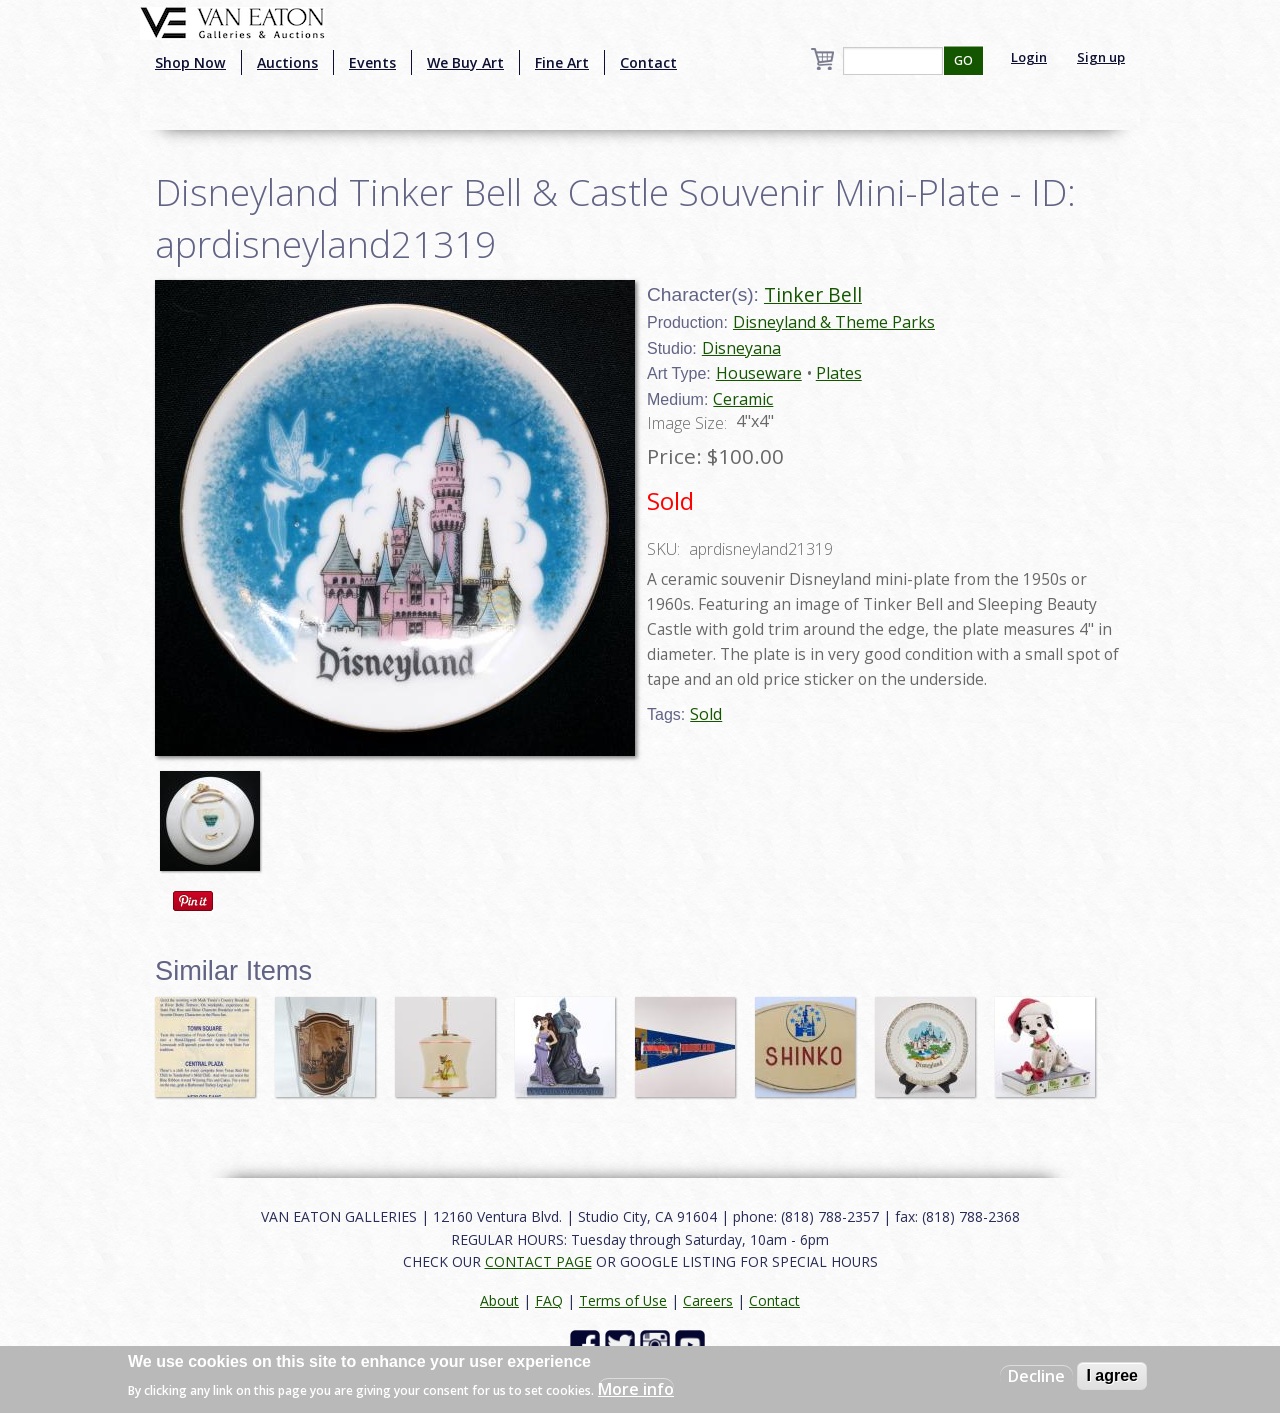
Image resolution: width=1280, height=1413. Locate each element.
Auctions (287, 62)
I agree (1112, 1375)
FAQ (549, 1300)
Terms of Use (623, 1300)
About (499, 1300)
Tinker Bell (813, 294)
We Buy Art (465, 62)
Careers (708, 1300)
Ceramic (743, 399)
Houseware (759, 373)
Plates (839, 373)
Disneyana (741, 348)
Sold (706, 714)
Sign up (1101, 57)
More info (636, 1389)
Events (372, 62)
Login (1029, 57)
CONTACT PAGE (538, 1261)
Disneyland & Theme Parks (834, 322)
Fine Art (562, 62)
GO (963, 60)
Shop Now (190, 62)
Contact (648, 62)
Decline (1036, 1376)
